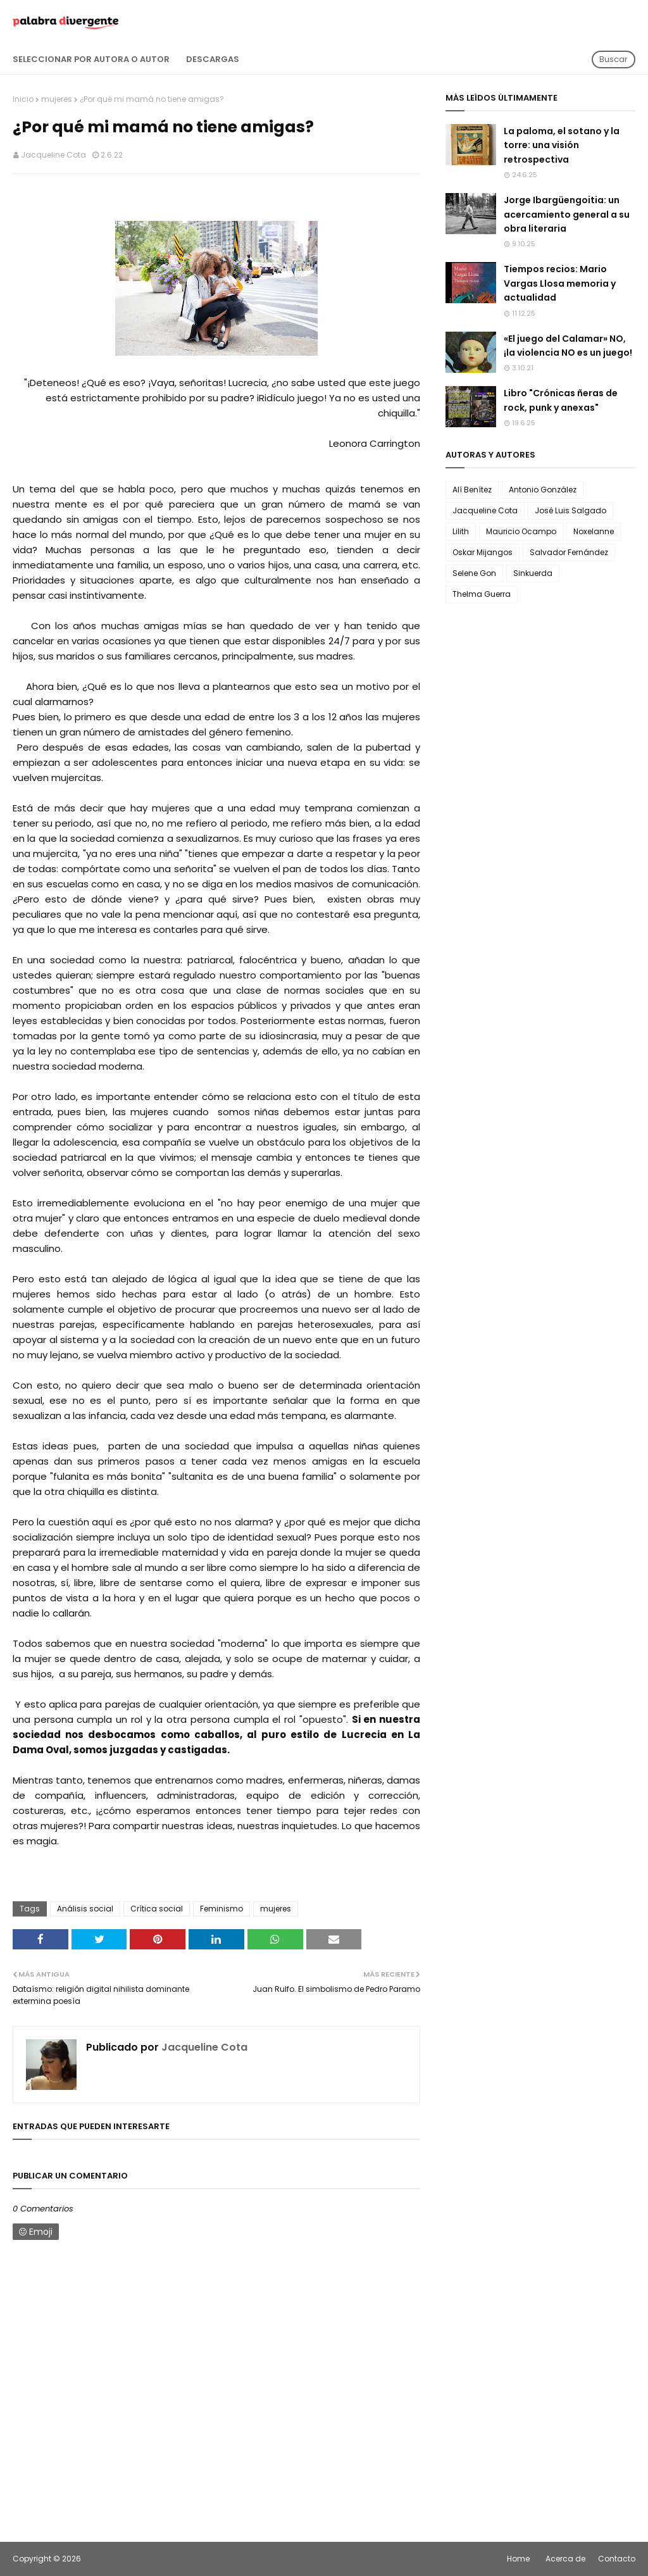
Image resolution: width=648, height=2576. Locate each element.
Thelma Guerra (481, 594)
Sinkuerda (532, 573)
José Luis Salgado (570, 510)
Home (518, 2558)
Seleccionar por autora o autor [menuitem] (91, 59)
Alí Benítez (472, 489)
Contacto (616, 2558)
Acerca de (565, 2558)
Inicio (23, 99)
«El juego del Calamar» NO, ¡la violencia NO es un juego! (568, 345)
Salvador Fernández (569, 552)
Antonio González (542, 489)
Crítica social (156, 1908)
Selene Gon (474, 573)
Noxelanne (593, 531)
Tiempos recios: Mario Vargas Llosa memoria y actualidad (560, 283)
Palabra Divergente (119, 2558)
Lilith (460, 531)
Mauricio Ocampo (521, 531)
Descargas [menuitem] (212, 59)
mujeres (56, 99)
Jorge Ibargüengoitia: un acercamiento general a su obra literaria (567, 214)
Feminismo (221, 1908)
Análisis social (85, 1908)
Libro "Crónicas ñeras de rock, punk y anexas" (561, 400)
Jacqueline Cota (53, 154)
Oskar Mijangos (482, 552)
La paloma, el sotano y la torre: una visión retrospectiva (562, 145)
